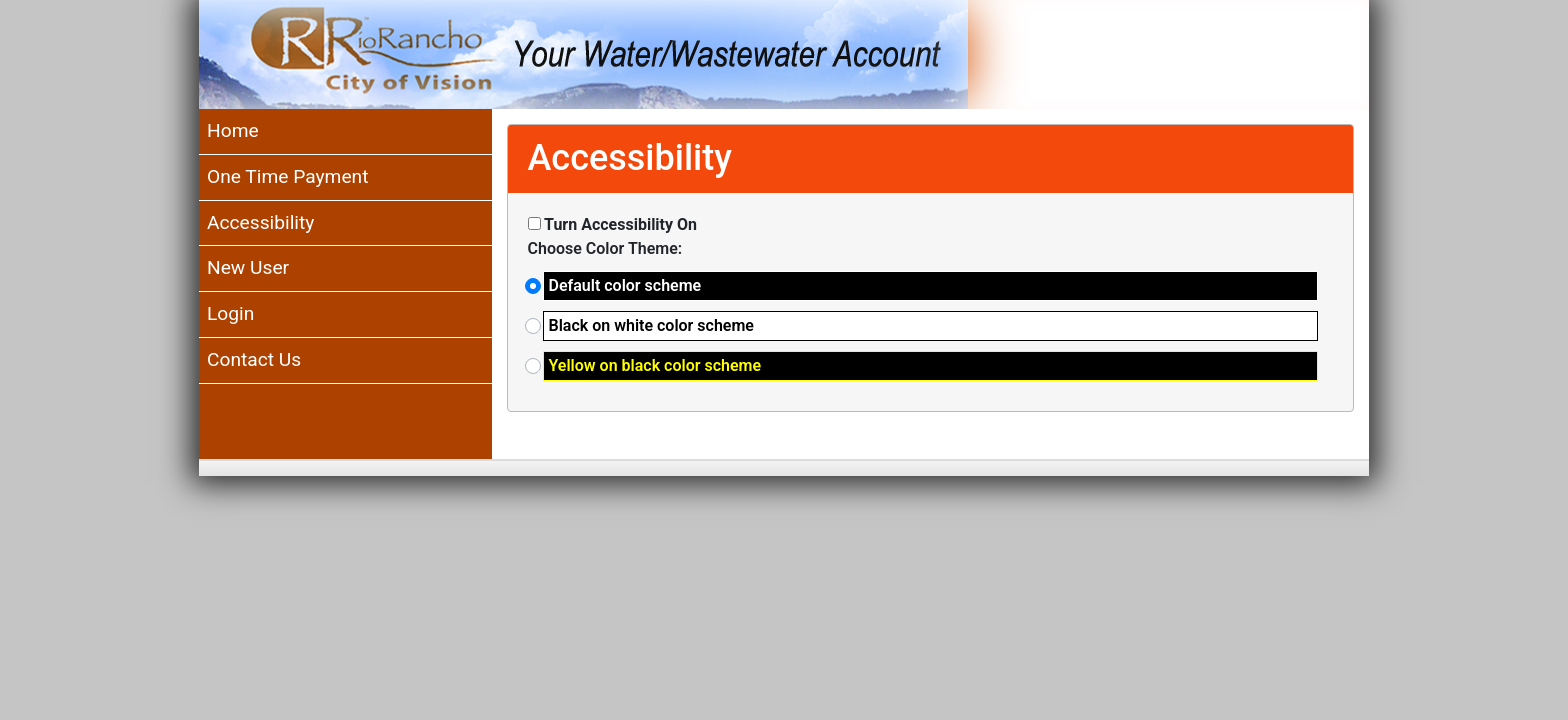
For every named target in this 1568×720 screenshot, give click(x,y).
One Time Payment (287, 176)
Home (233, 130)
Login (230, 313)
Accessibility (260, 222)
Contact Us (254, 359)
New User (248, 267)
